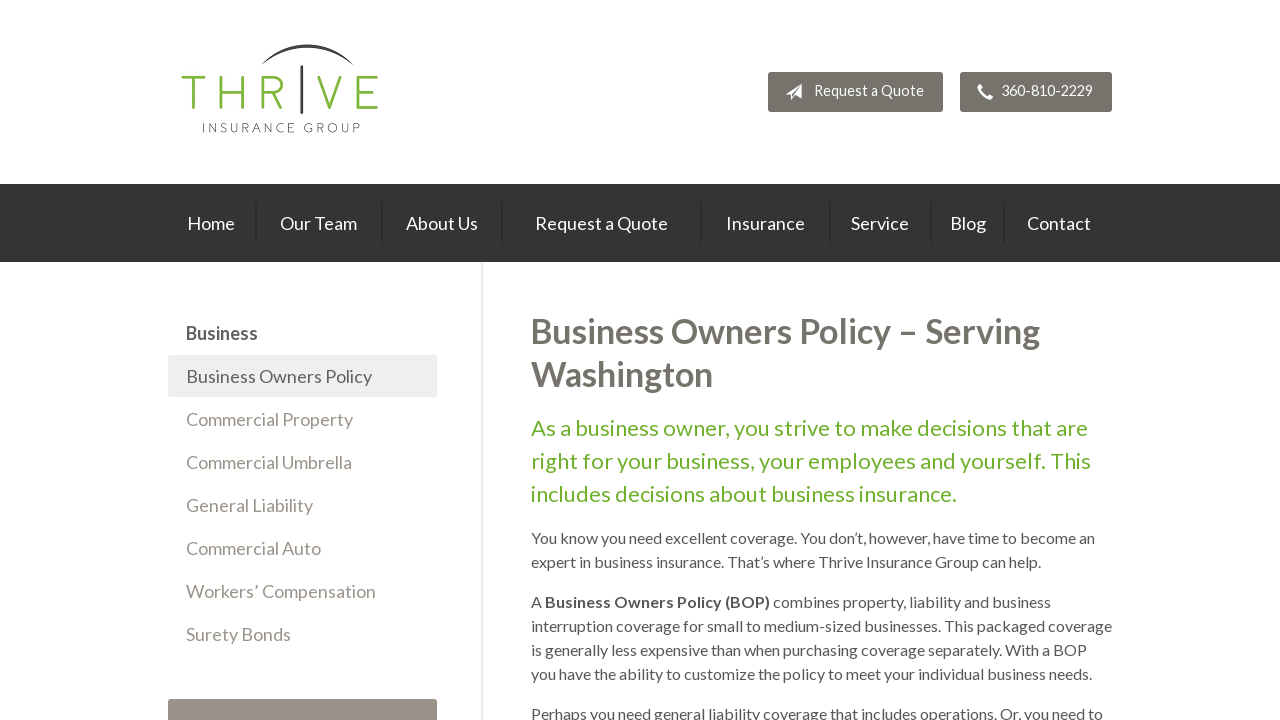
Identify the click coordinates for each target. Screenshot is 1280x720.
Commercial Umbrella (269, 462)
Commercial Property (269, 419)
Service (880, 223)
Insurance (765, 223)
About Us (442, 223)
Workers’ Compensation (281, 591)
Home (211, 223)
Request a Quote (850, 92)
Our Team (318, 223)
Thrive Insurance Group (282, 92)
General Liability (249, 505)
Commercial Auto (253, 548)
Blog (968, 223)
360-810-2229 (1031, 92)
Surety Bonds (238, 634)
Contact (1059, 223)
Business (222, 333)
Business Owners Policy (279, 376)
